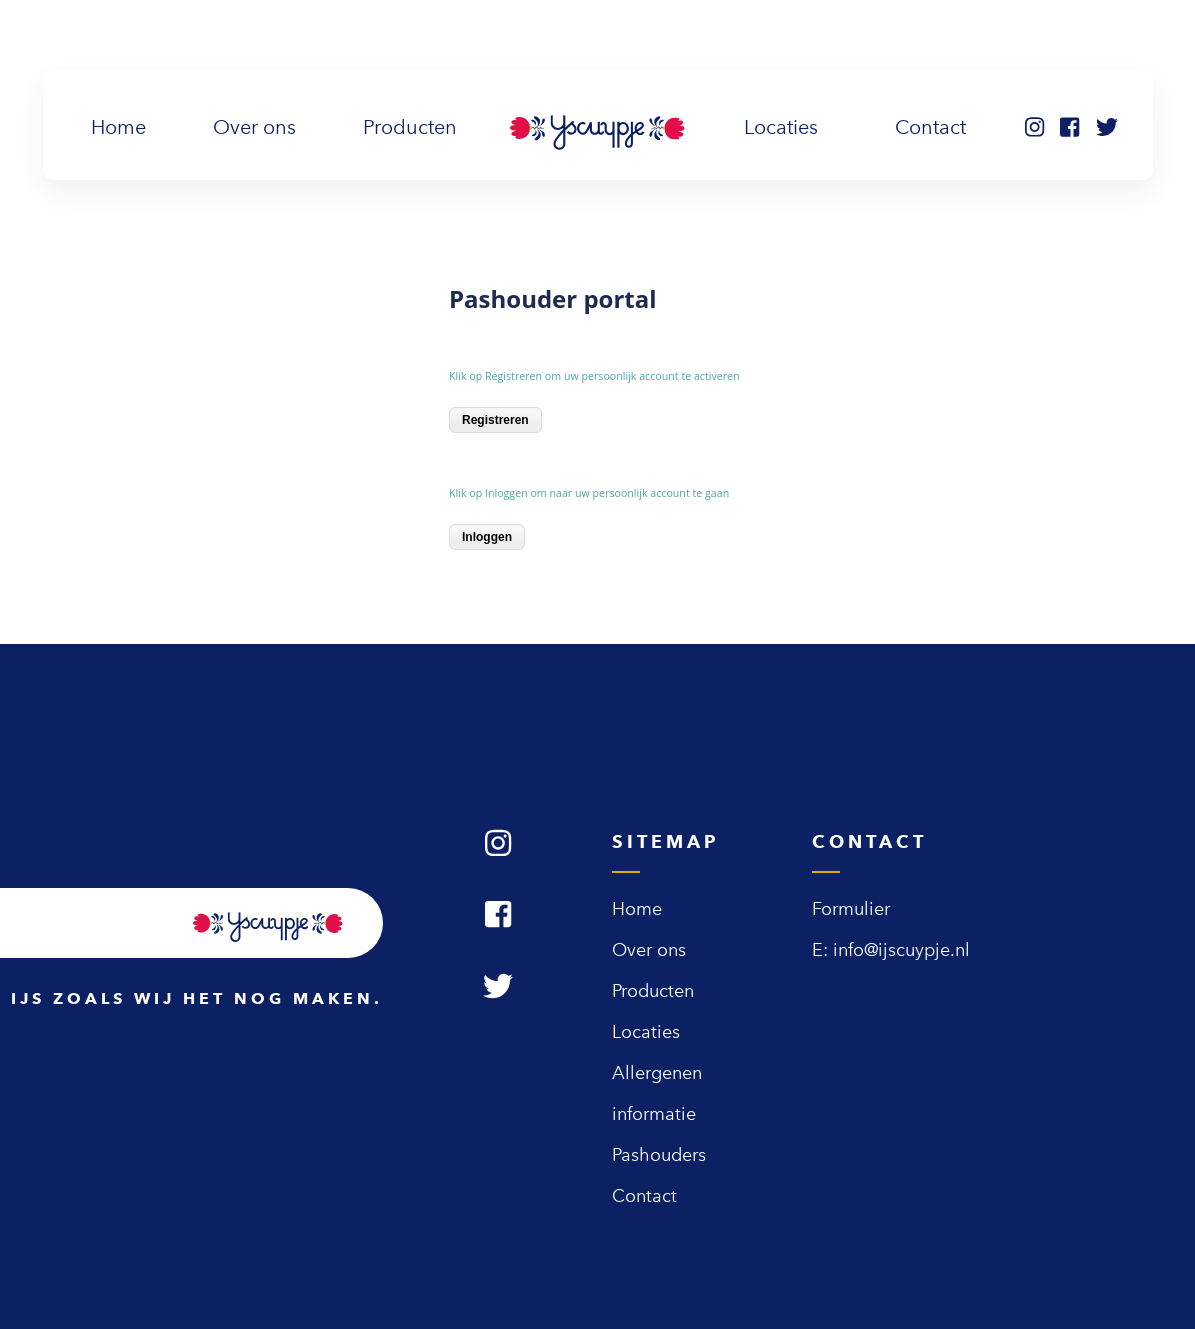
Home (122, 125)
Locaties (781, 127)
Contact (930, 127)
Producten (410, 127)
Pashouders (659, 1155)
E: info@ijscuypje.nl (891, 950)
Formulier (851, 909)
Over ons (254, 127)
